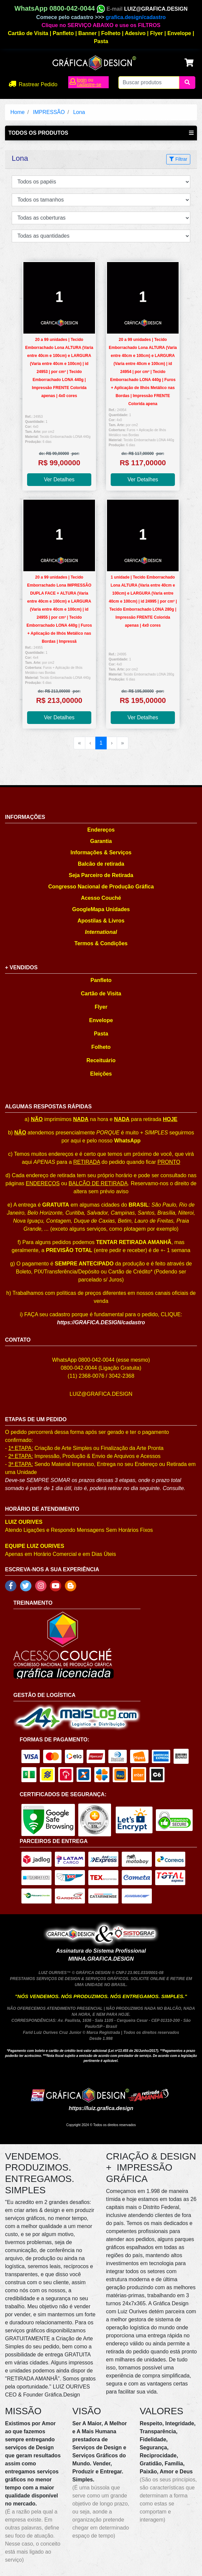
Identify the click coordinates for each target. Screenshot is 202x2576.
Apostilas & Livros (101, 921)
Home (17, 112)
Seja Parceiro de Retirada (101, 875)
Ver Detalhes (59, 479)
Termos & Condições (101, 943)
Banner (87, 33)
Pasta (101, 41)
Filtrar (178, 159)
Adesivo (135, 33)
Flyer (156, 33)
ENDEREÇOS (43, 1183)
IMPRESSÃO (49, 112)
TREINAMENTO (33, 1603)
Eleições (101, 1074)
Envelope (179, 33)
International (101, 932)
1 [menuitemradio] (101, 743)
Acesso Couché (101, 898)
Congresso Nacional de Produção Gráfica (101, 886)
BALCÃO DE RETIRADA (98, 1183)
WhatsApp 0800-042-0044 (59, 8)
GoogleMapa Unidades (101, 909)
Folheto (111, 33)
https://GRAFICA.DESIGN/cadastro (101, 1322)
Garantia (101, 841)
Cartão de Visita (28, 33)
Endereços (101, 830)
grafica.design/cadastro (136, 17)
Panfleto (63, 33)
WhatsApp (127, 1140)
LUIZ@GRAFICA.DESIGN (156, 9)
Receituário (100, 1060)
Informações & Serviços (101, 852)
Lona (79, 112)
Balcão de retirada (101, 864)
